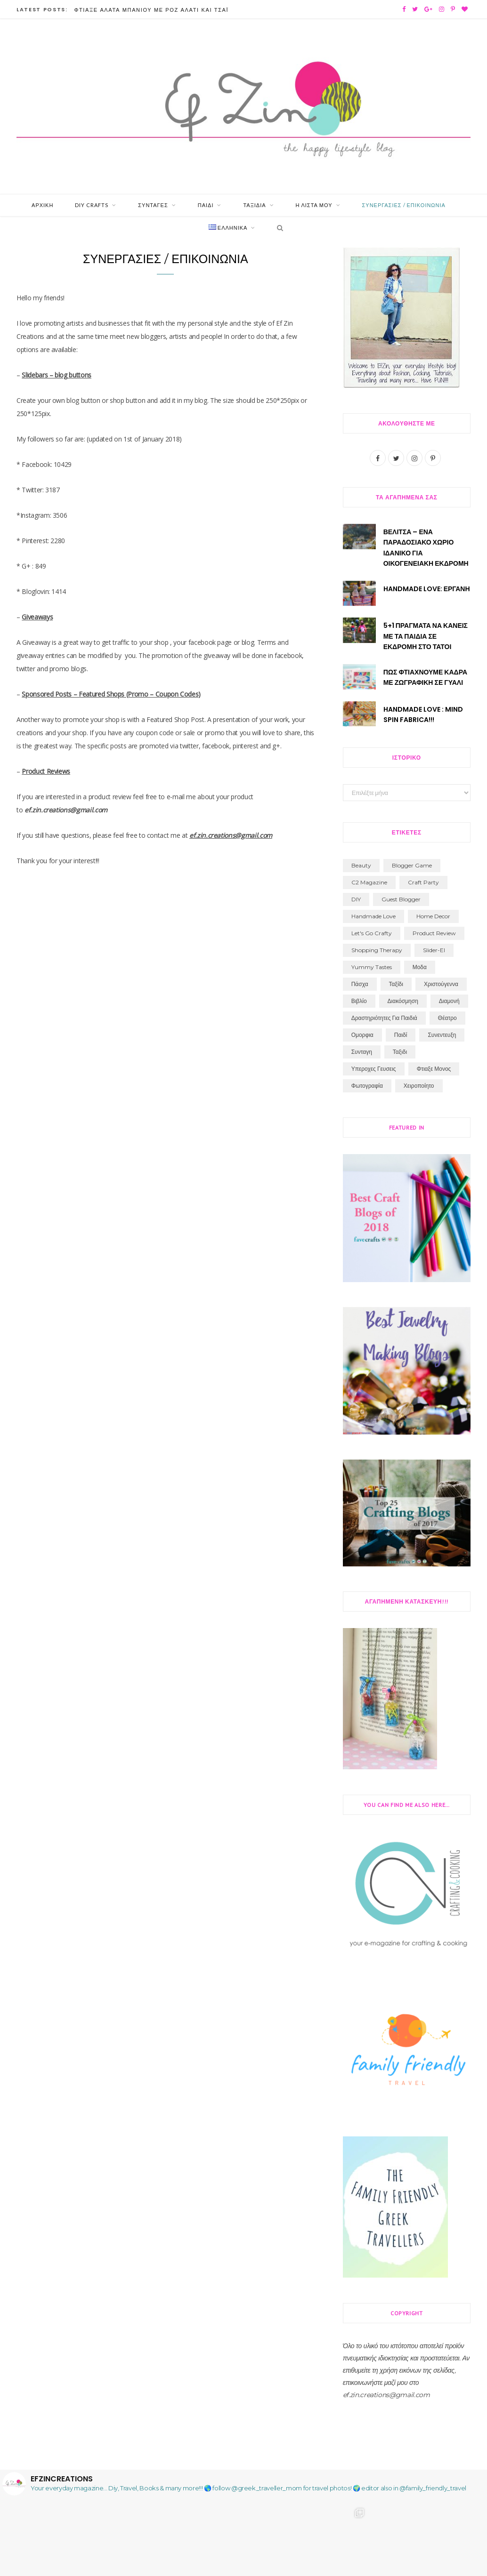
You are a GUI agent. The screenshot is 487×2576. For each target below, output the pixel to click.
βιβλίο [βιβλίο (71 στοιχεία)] (359, 1002)
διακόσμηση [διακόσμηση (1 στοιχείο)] (403, 1002)
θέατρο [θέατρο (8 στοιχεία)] (447, 1019)
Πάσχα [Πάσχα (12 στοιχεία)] (359, 985)
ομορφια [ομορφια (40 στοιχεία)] (362, 1036)
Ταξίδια (254, 206)
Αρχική (42, 206)
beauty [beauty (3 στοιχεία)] (361, 866)
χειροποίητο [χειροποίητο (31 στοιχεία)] (419, 1087)
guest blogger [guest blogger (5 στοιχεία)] (401, 900)
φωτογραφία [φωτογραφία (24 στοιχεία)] (367, 1087)
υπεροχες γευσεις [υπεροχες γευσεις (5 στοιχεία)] (373, 1070)
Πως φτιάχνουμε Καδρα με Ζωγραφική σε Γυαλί (425, 678)
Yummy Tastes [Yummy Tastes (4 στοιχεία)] (371, 968)
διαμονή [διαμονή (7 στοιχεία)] (449, 1002)
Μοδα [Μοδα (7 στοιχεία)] (420, 968)
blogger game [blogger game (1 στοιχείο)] (412, 866)
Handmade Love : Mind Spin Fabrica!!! (423, 715)
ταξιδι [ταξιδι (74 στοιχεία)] (400, 1053)
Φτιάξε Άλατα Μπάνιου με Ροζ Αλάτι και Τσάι (151, 10)
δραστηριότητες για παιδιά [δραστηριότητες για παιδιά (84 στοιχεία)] (384, 1019)
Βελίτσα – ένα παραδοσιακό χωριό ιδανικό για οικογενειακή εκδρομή (426, 548)
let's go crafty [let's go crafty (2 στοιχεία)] (371, 934)
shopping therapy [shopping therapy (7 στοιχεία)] (376, 951)
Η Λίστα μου (314, 206)
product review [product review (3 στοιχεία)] (434, 934)
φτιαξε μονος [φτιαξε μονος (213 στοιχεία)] (434, 1070)
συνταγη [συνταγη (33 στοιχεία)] (361, 1053)
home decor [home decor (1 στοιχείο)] (433, 917)
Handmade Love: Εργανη (426, 589)
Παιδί (206, 206)
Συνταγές (153, 206)
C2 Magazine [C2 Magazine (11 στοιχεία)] (369, 883)
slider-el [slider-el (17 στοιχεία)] (434, 951)
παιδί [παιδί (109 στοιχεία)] (400, 1036)
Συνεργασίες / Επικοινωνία (404, 206)
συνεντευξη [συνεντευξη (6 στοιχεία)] (442, 1036)
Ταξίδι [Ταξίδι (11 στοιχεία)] (396, 985)
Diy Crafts (91, 206)
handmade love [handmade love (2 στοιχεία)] (373, 917)
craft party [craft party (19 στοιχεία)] (423, 883)
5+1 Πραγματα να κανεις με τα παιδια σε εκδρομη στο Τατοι (425, 637)
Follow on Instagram (269, 2561)
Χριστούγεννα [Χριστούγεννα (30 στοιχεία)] (441, 985)
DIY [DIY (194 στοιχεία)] (356, 900)
